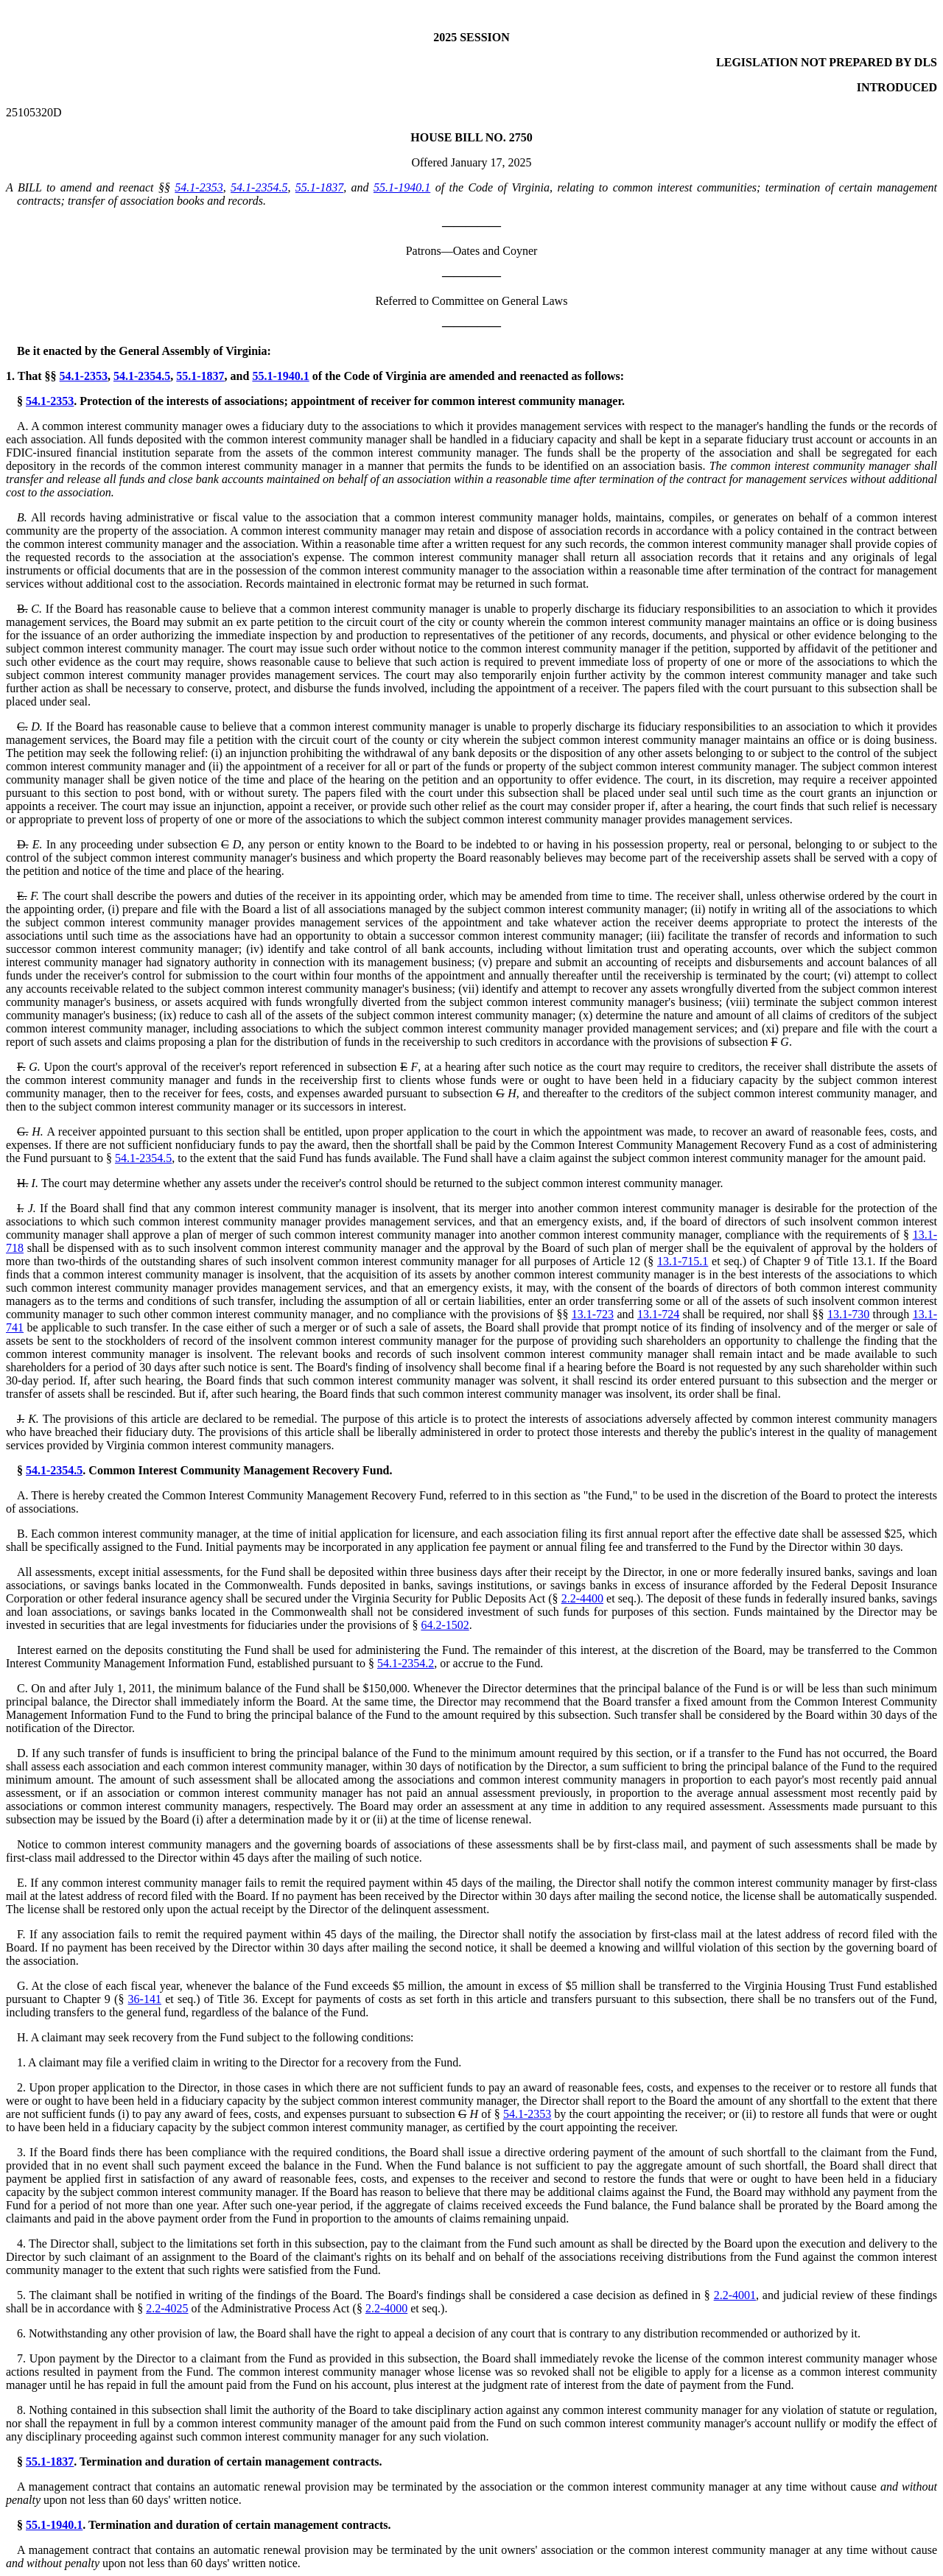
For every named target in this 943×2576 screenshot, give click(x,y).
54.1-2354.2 (405, 1663)
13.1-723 (593, 1314)
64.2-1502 (445, 1625)
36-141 (144, 1999)
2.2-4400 (582, 1598)
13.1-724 (658, 1314)
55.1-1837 (319, 187)
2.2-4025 (167, 2308)
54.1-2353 (198, 187)
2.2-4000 (386, 2308)
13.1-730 (848, 1314)
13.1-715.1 (682, 1261)
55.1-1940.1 (402, 187)
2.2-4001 (735, 2295)
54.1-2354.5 (259, 187)
